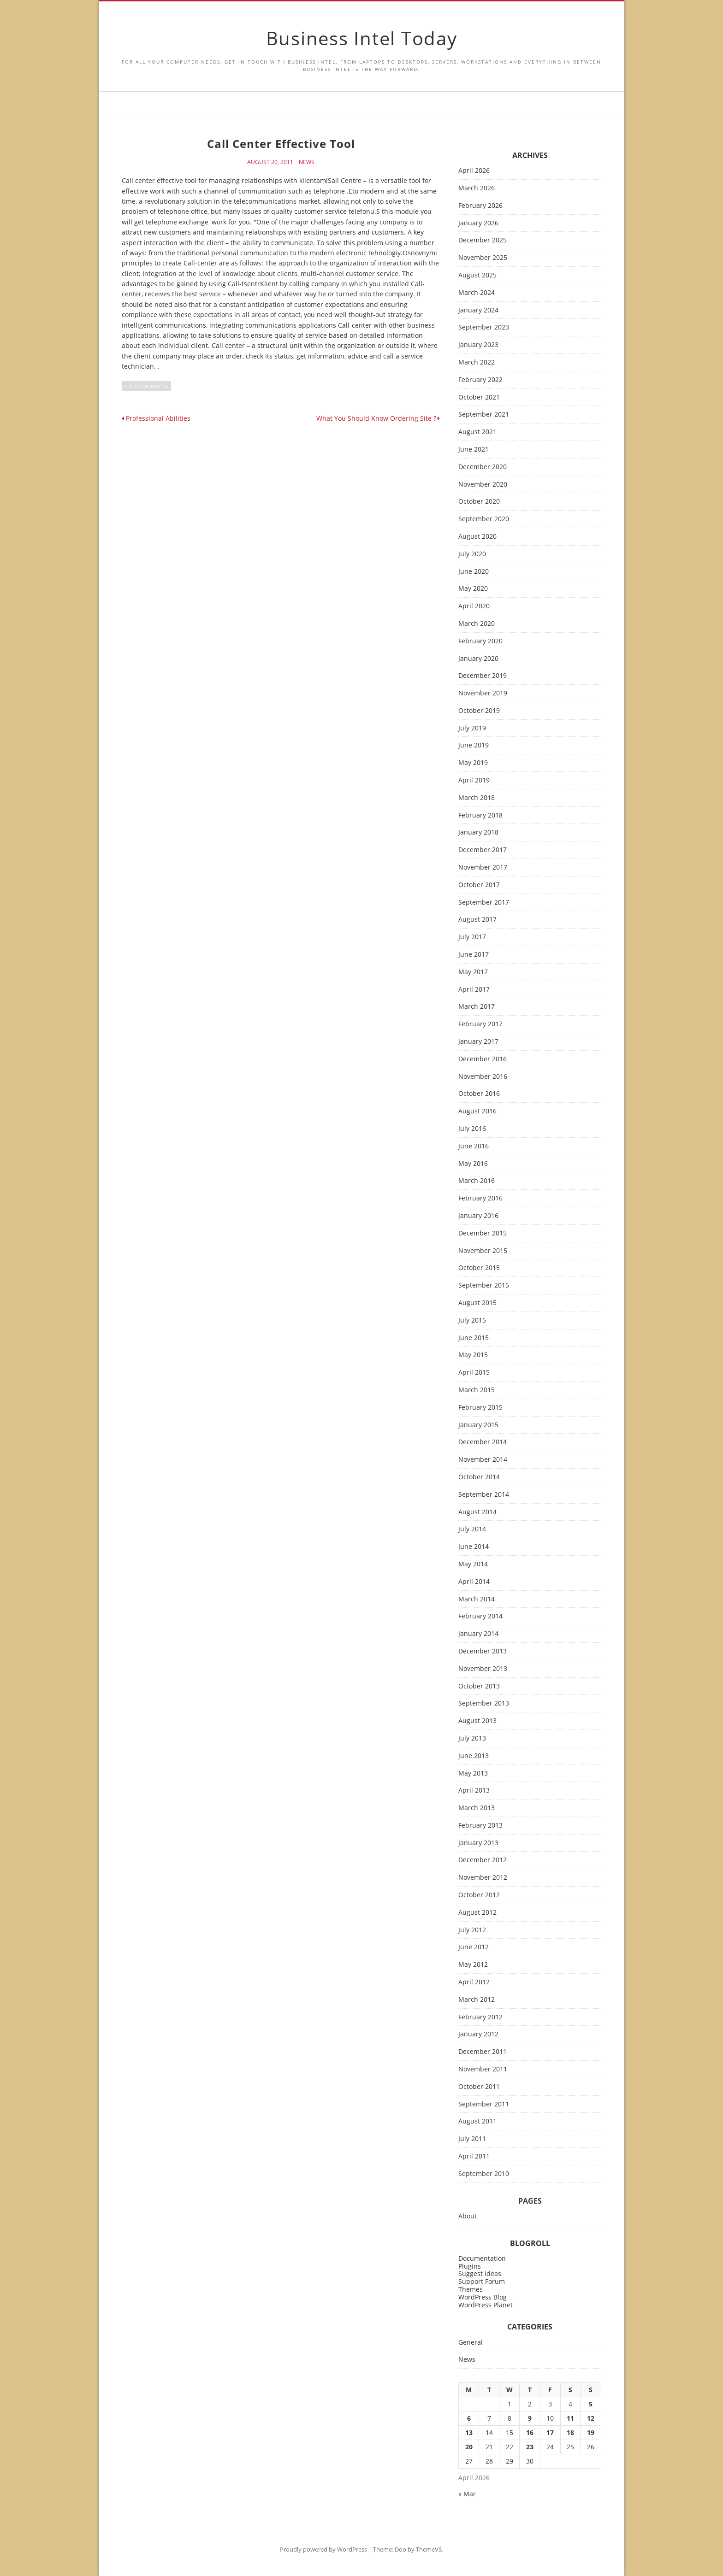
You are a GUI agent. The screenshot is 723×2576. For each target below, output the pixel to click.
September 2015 (483, 1285)
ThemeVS (429, 2549)
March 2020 (476, 624)
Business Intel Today (361, 38)
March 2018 (476, 798)
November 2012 (482, 1878)
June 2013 (473, 1756)
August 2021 (477, 432)
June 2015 (473, 1338)
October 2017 (479, 885)
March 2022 (476, 362)
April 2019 (474, 780)
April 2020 (474, 606)
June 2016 (473, 1146)
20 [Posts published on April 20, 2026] (469, 2446)
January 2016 (478, 1216)
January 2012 (478, 2034)
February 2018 (480, 815)
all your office (146, 386)
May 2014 (473, 1564)
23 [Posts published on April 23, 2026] (529, 2446)
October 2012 (479, 1895)
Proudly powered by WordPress (323, 2549)
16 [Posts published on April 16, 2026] (529, 2432)
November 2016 (482, 1077)
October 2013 (479, 1686)
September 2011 (483, 2104)
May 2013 (473, 1773)
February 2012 (480, 2017)
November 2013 (482, 1669)
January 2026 (478, 223)
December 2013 (482, 1651)
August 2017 (477, 919)
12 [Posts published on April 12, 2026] (590, 2418)
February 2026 (480, 206)
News (306, 162)
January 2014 (478, 1634)
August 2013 (477, 1721)
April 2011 (474, 2156)
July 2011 (472, 2139)
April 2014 (474, 1582)
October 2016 (479, 1094)
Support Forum (481, 2281)
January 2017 (478, 1042)
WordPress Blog (482, 2297)
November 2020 (482, 484)
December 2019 (482, 676)
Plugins (469, 2266)
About (467, 2216)
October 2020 (479, 502)
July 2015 (472, 1320)
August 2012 (477, 1913)
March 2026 (476, 188)
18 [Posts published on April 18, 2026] (570, 2432)
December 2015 (482, 1233)
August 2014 (477, 1512)
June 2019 (473, 745)
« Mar (467, 2493)
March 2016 (476, 1181)
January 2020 (478, 659)
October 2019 (479, 711)
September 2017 (483, 902)
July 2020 (472, 554)
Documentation (482, 2258)
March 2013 (476, 1808)
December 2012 (482, 1860)
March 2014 (476, 1599)
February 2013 (480, 1825)
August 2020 (477, 537)
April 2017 (474, 990)
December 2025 (482, 240)
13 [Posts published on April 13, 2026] (469, 2432)
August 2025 (477, 275)
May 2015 (473, 1355)
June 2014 (473, 1547)
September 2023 (483, 327)
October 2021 (479, 397)
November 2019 (482, 693)
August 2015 (477, 1303)
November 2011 (482, 2069)
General (470, 2343)
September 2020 (483, 519)
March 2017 (476, 1007)
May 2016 (473, 1164)
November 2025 (482, 258)
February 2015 (480, 1408)
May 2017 (473, 972)
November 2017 (482, 867)
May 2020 (473, 589)
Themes (470, 2289)
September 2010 (483, 2174)
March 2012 (476, 2000)
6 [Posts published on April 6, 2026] (469, 2418)
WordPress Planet (485, 2304)
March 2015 (476, 1390)
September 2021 (483, 414)
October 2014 (479, 1477)
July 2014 (472, 1529)
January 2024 (478, 310)
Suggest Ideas (479, 2273)
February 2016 (480, 1198)
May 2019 (473, 763)
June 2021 (473, 449)
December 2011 (482, 2052)
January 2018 (478, 832)
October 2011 (479, 2087)
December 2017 (482, 850)
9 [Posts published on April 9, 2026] (530, 2418)
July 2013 (472, 1738)
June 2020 (473, 572)
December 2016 (482, 1059)
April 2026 (474, 171)
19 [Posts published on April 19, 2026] (590, 2432)
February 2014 (480, 1616)
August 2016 (477, 1111)
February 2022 (480, 380)
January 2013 (478, 1843)
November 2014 (482, 1460)
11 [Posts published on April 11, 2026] (570, 2418)
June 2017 (473, 955)
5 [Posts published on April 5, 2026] (591, 2404)
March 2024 (476, 293)
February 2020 (480, 641)
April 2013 (474, 1790)
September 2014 (483, 1495)
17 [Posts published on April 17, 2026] (550, 2432)
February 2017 (480, 1024)
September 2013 (483, 1703)
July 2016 (472, 1129)
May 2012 (473, 1965)
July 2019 (472, 728)
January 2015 (478, 1425)
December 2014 (482, 1442)
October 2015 (479, 1268)
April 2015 (474, 1372)
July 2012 (472, 1930)
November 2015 (482, 1251)
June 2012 (473, 1947)
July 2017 (472, 937)
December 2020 (482, 467)
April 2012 (474, 1982)
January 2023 (478, 345)
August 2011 (477, 2121)
